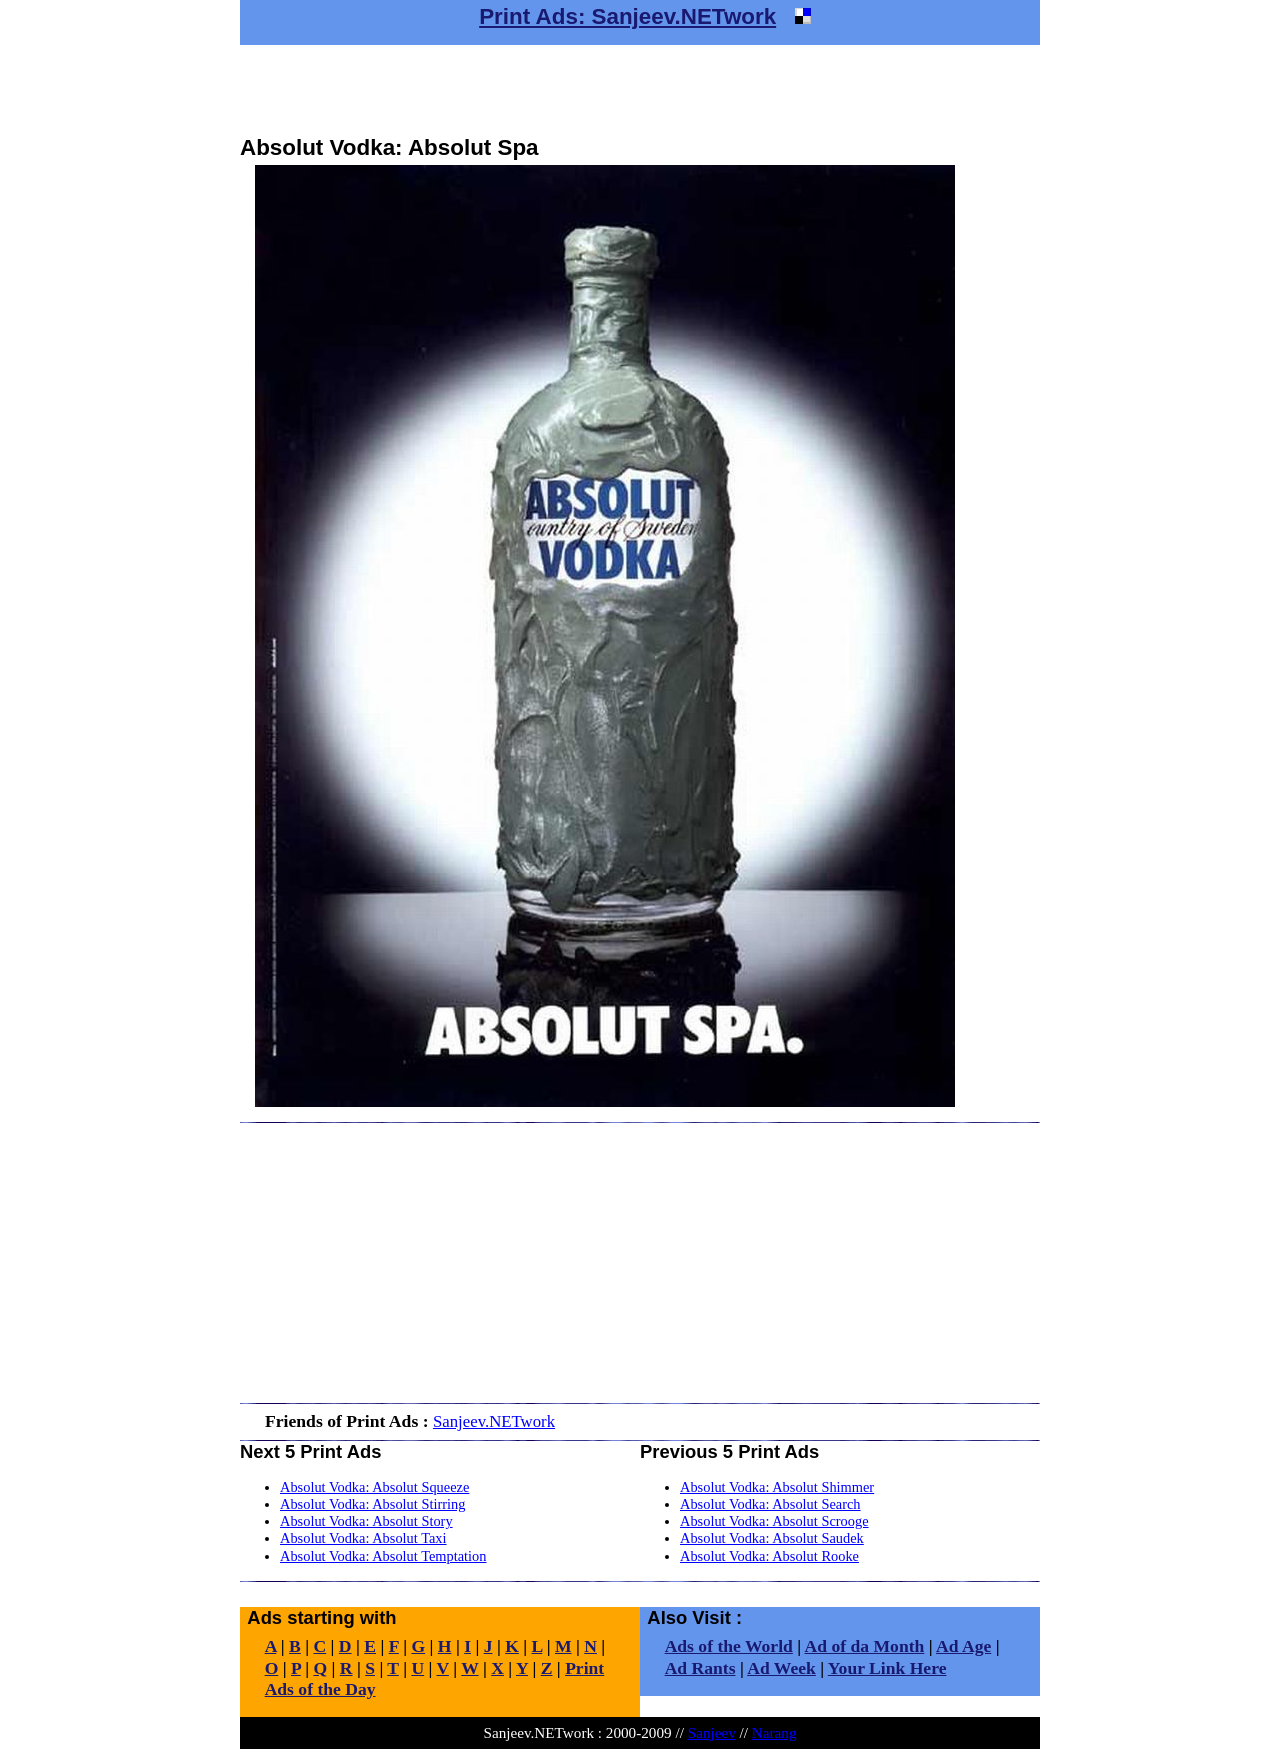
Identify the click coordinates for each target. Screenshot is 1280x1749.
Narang (774, 1732)
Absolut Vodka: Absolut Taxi (363, 1538)
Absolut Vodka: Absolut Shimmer (777, 1487)
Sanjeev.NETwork (494, 1421)
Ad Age (963, 1646)
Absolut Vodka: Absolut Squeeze (374, 1487)
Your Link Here (887, 1668)
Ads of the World (729, 1646)
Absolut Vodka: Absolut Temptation (383, 1556)
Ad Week (781, 1668)
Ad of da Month (865, 1646)
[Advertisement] (640, 90)
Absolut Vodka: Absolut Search (770, 1504)
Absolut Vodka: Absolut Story (366, 1521)
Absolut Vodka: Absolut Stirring (372, 1504)
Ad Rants (700, 1668)
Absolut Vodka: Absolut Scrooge (774, 1521)
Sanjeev (712, 1732)
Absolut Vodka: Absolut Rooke (769, 1556)
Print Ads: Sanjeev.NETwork (627, 16)
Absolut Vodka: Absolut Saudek (772, 1538)
